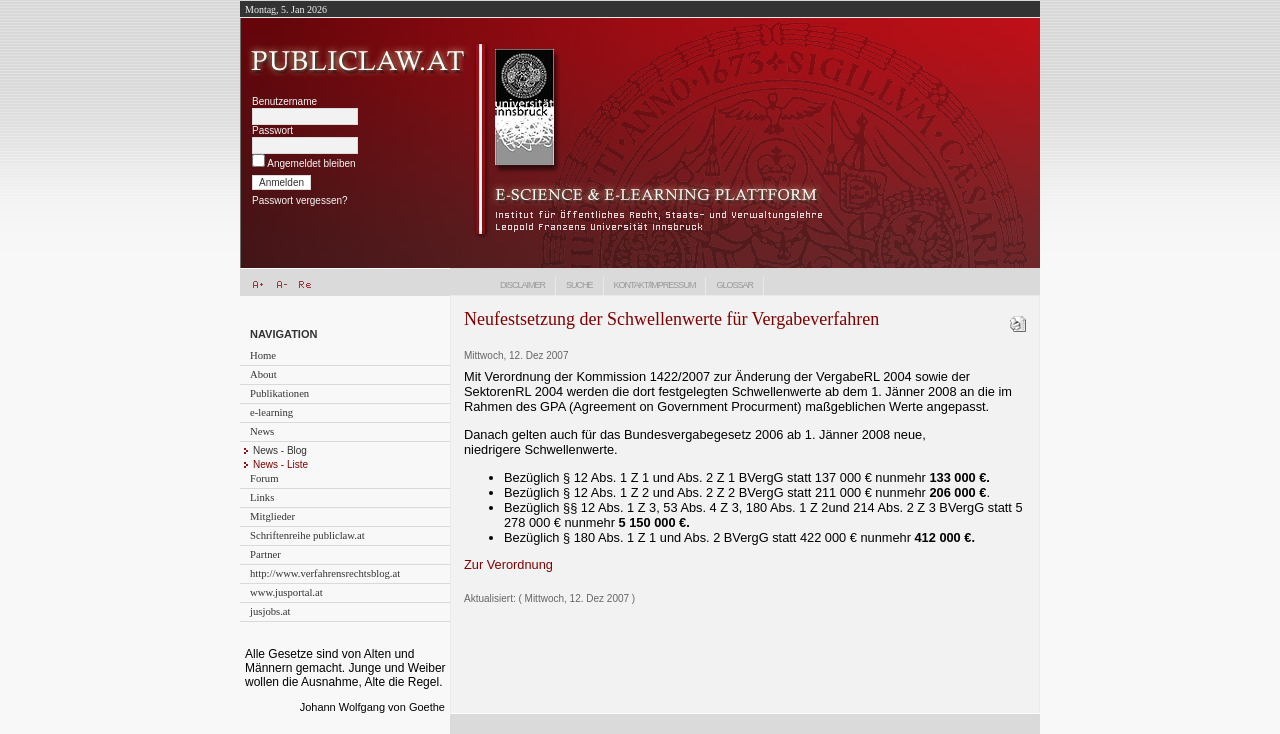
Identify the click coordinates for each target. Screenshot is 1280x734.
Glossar (734, 285)
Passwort (272, 130)
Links (262, 497)
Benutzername (284, 101)
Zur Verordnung (508, 564)
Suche (579, 285)
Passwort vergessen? (300, 200)
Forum (264, 478)
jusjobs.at (270, 611)
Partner (265, 554)
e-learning (271, 412)
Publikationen (279, 393)
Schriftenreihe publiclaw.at (307, 535)
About (263, 374)
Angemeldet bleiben (311, 163)
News (262, 431)
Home (263, 355)
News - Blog (280, 450)
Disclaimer (522, 285)
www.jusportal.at (286, 592)
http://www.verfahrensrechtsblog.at (325, 573)
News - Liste (280, 464)
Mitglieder (272, 516)
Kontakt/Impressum (655, 285)
